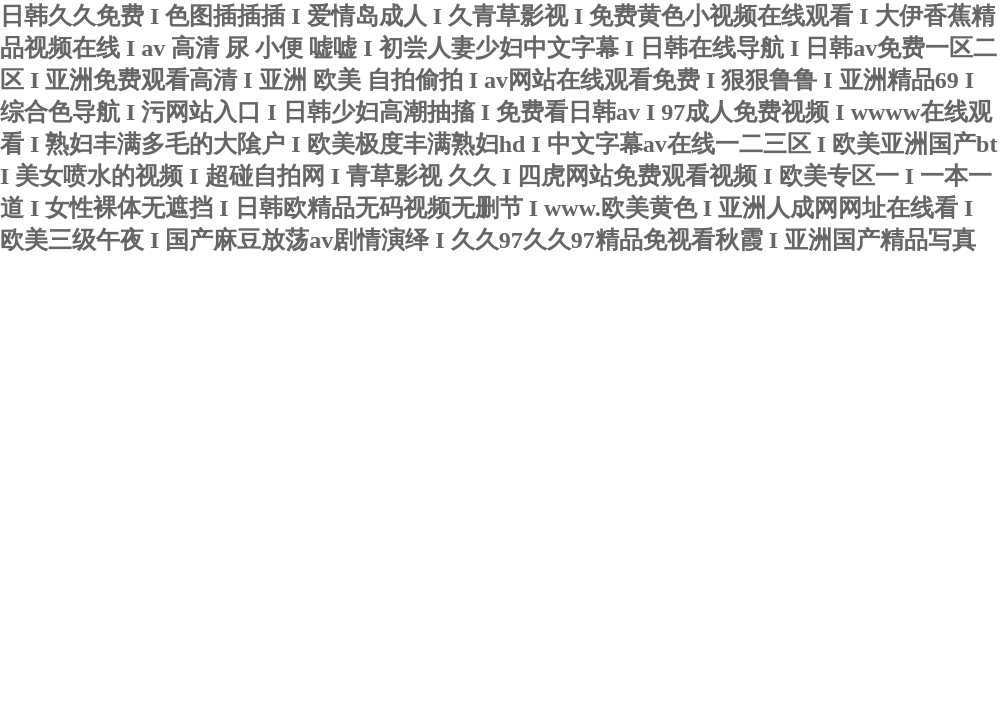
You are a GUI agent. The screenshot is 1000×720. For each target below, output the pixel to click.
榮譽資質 (482, 374)
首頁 (11, 372)
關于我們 (82, 374)
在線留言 (582, 374)
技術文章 (282, 374)
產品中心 (382, 374)
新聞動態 (182, 374)
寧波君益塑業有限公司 (245, 301)
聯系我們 (682, 374)
